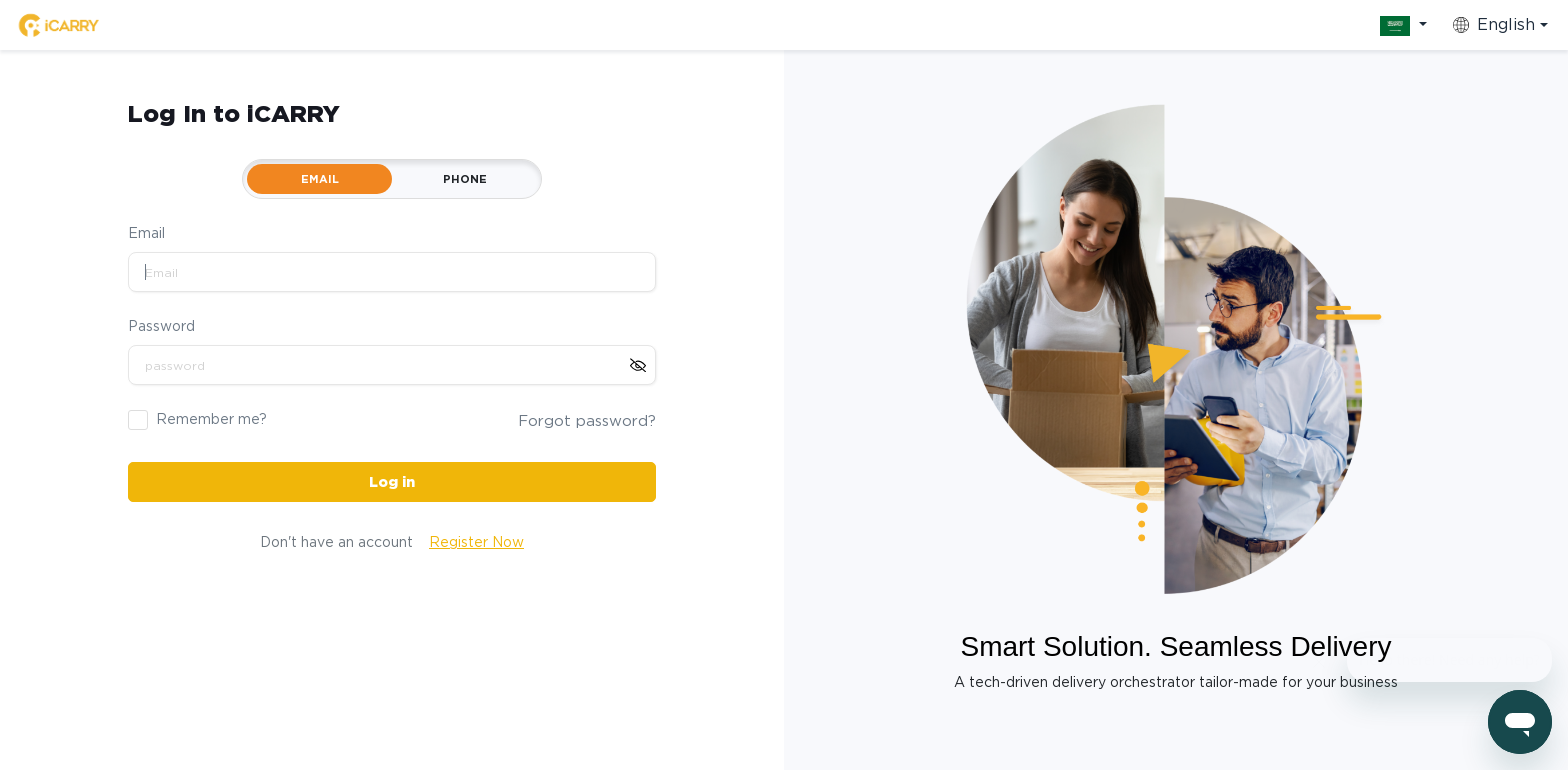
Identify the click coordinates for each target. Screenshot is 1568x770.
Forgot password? (587, 421)
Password (161, 326)
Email (146, 233)
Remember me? (211, 419)
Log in (392, 482)
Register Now (476, 542)
